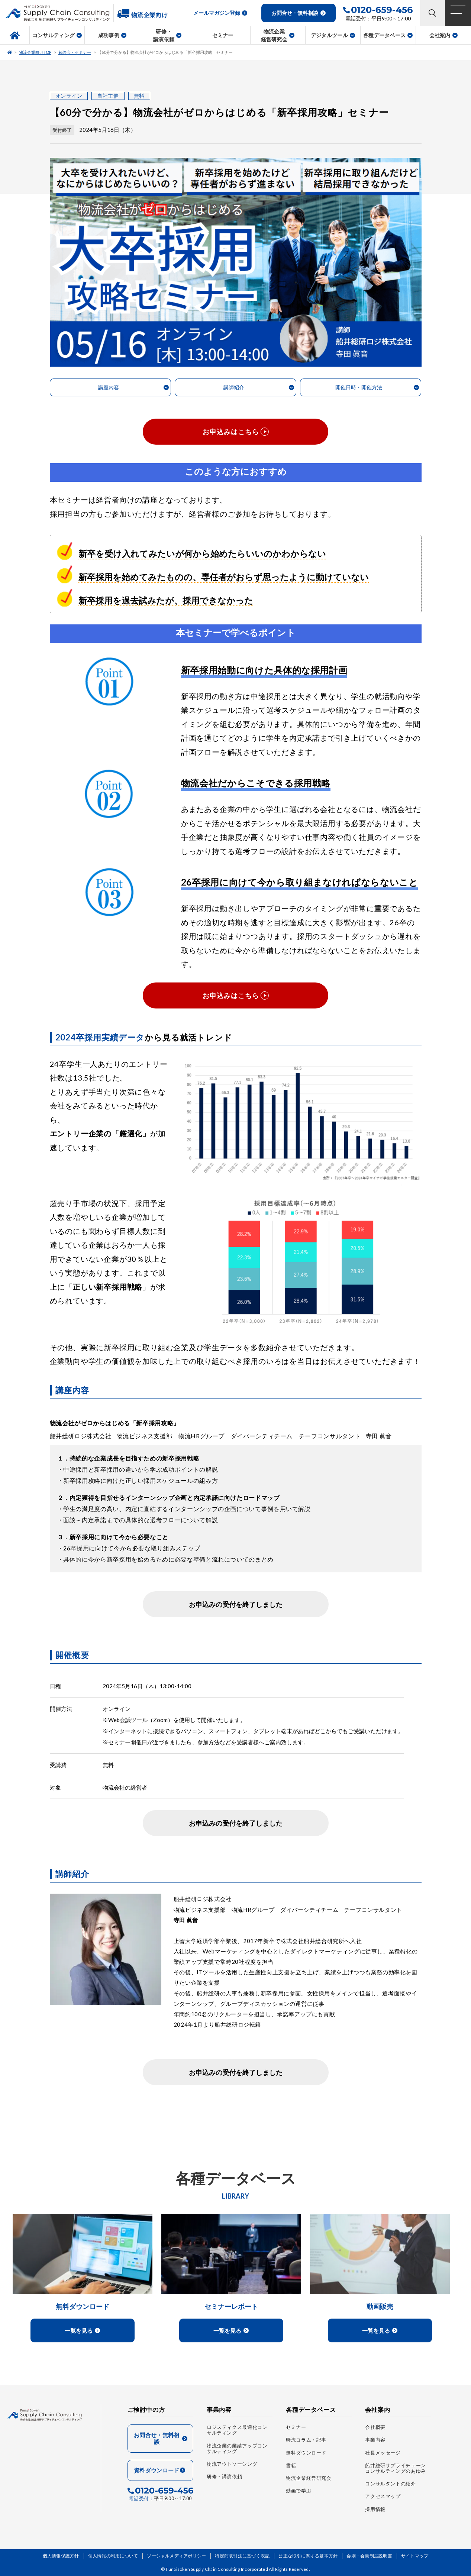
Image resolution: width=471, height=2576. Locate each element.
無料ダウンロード (306, 2453)
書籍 (291, 2465)
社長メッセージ (382, 2453)
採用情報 (375, 2509)
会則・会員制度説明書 (369, 2556)
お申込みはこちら (231, 432)
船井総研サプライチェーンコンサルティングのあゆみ (395, 2468)
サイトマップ (414, 2556)
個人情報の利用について (113, 2556)
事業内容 (375, 2440)
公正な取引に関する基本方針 (308, 2556)
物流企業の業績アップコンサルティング (237, 2448)
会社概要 (375, 2427)
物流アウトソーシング (232, 2464)
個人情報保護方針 (61, 2556)
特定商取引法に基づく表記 (242, 2556)
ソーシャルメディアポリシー (176, 2556)
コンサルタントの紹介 (390, 2483)
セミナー (296, 2427)
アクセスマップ (382, 2496)
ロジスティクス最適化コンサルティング (237, 2430)
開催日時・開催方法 (358, 387)
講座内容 (108, 387)
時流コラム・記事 (306, 2440)
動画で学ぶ (298, 2491)
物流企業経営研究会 (309, 2478)
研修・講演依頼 (224, 2476)
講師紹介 (233, 387)
